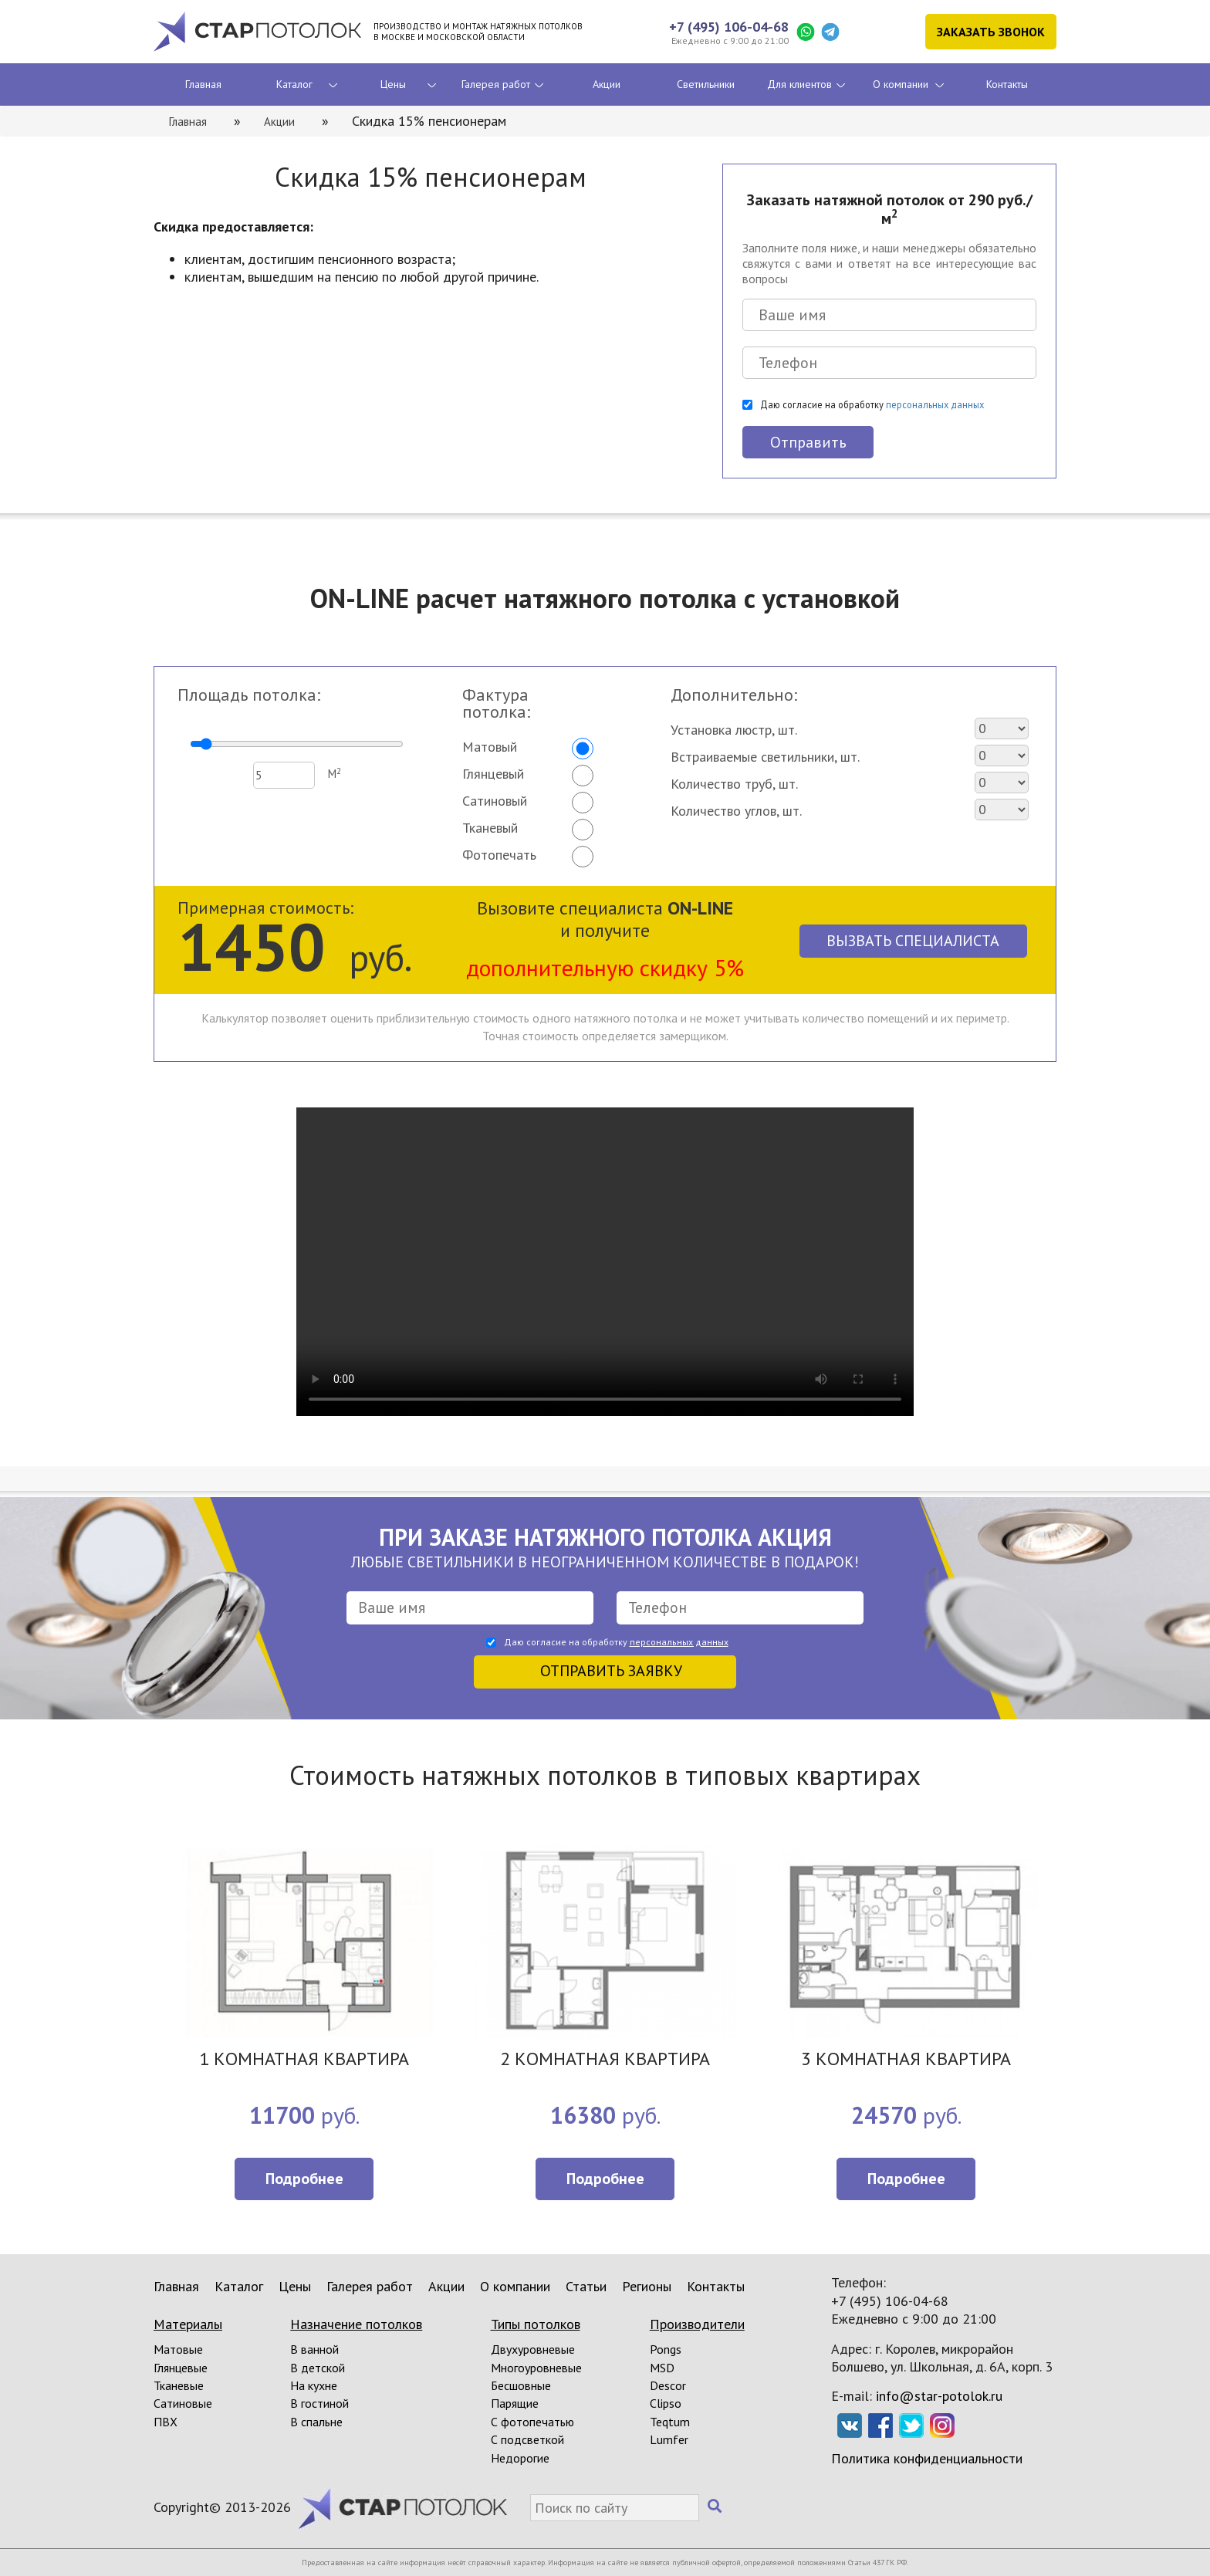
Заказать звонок (991, 31)
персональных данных (935, 404)
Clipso (665, 2403)
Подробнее (304, 2179)
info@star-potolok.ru (939, 2396)
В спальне (316, 2421)
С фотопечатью (532, 2421)
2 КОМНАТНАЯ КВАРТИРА (605, 2060)
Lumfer (669, 2439)
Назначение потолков (356, 2324)
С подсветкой (527, 2439)
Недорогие (520, 2458)
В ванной (314, 2349)
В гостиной (319, 2403)
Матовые (178, 2349)
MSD (662, 2367)
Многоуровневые (536, 2367)
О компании (900, 84)
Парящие (515, 2403)
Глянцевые (181, 2367)
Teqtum (670, 2421)
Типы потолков (535, 2324)
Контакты (1007, 84)
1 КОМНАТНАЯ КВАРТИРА (304, 2060)
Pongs (665, 2349)
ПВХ (165, 2421)
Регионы (646, 2286)
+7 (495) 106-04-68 (729, 26)
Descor (668, 2385)
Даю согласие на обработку (872, 404)
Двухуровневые (533, 2349)
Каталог (294, 84)
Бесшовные (521, 2385)
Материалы (188, 2324)
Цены (393, 84)
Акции (606, 84)
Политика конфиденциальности (926, 2458)
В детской (317, 2367)
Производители (697, 2324)
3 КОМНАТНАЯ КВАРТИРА (906, 2060)
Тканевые (179, 2385)
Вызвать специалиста (912, 941)
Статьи (586, 2286)
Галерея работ (495, 84)
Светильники (706, 84)
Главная (203, 84)
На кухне (313, 2385)
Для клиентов (799, 84)
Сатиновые (183, 2403)
